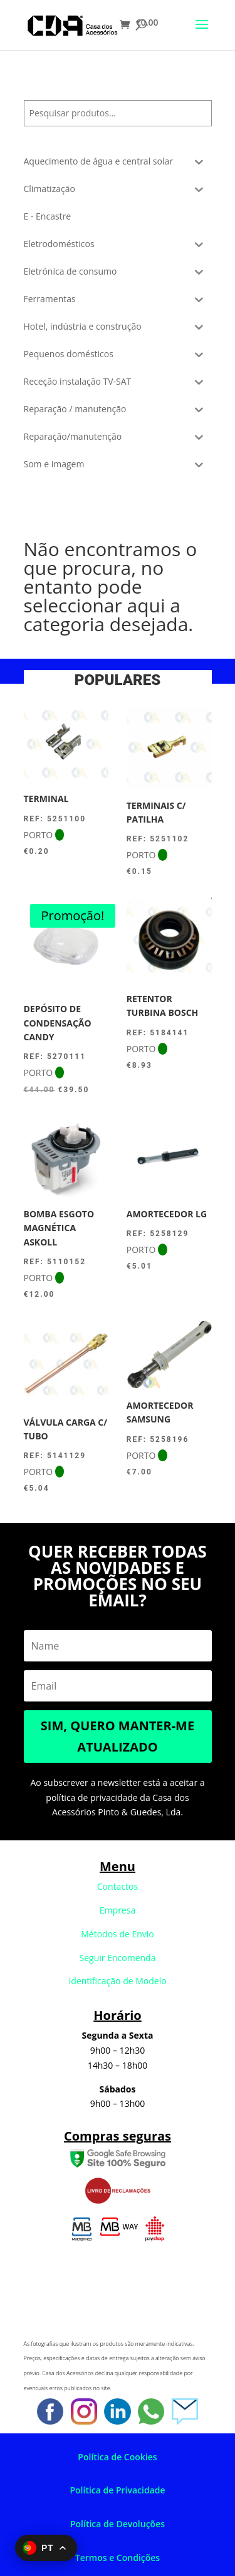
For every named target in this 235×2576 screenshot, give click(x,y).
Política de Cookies (117, 2457)
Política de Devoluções (117, 2524)
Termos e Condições (117, 2557)
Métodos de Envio (117, 1934)
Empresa (117, 1910)
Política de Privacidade (117, 2490)
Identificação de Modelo (117, 1981)
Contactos (117, 1886)
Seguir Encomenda (118, 1958)
